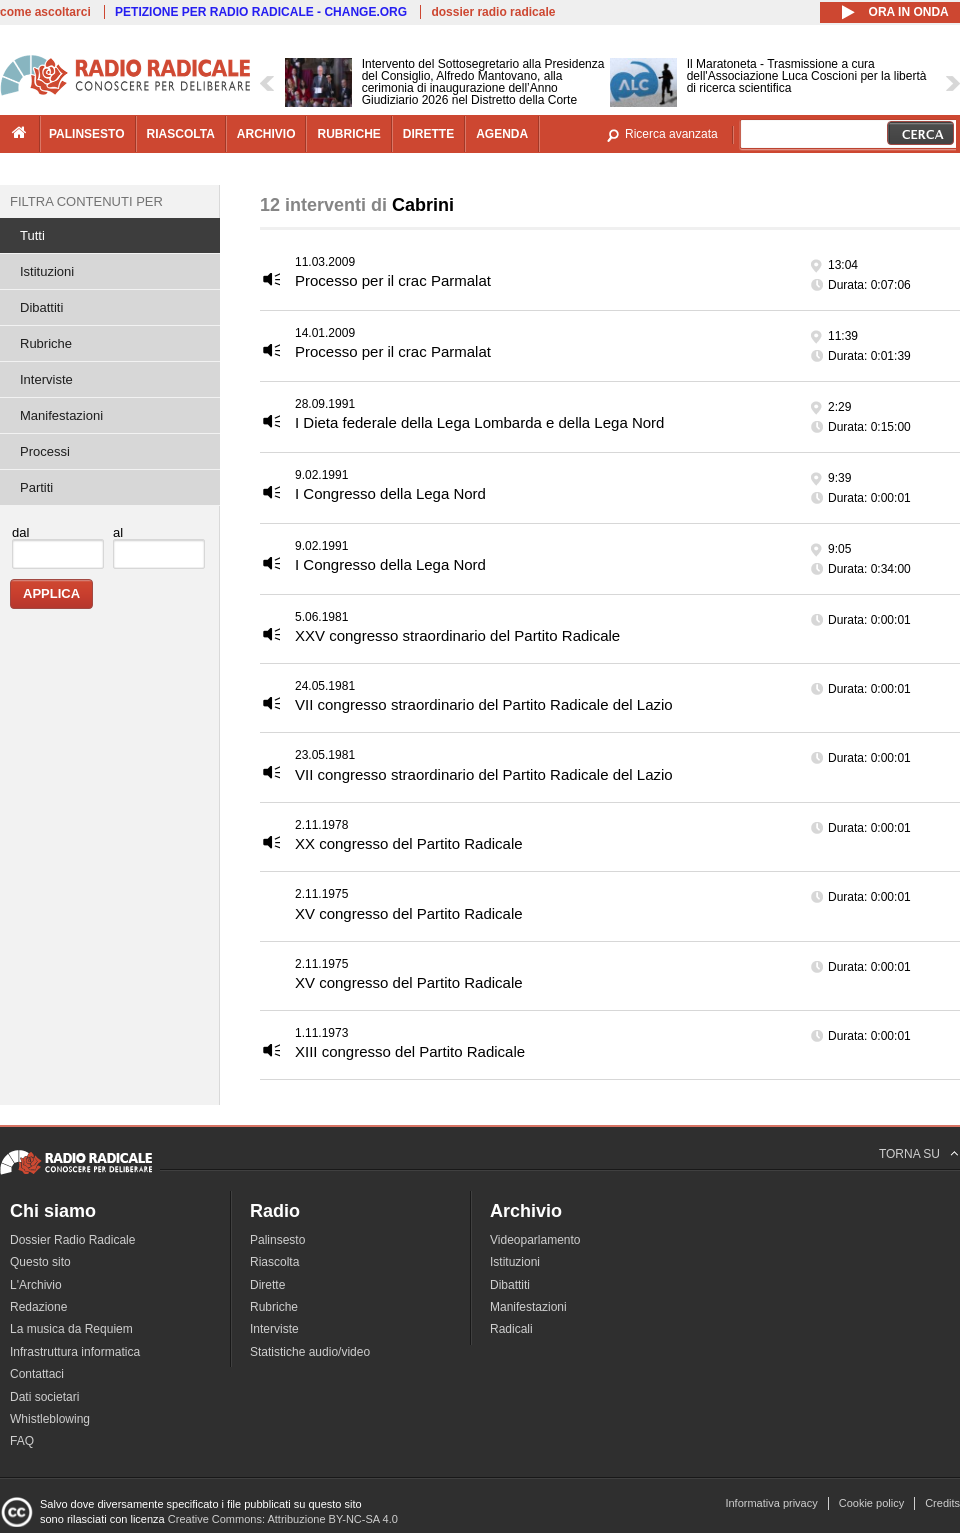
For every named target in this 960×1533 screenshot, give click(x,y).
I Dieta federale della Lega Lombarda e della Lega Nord (479, 422)
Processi (45, 451)
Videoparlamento (535, 1240)
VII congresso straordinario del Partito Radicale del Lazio (484, 704)
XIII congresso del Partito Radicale (410, 1051)
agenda (502, 134)
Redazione (38, 1307)
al (118, 532)
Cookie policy (871, 1503)
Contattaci (37, 1374)
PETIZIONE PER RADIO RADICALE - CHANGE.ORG (261, 12)
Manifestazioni (61, 415)
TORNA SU (909, 1154)
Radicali (511, 1329)
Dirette (267, 1285)
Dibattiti (41, 307)
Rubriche (46, 343)
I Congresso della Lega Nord (390, 493)
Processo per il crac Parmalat (393, 280)
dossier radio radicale (493, 12)
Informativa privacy (771, 1503)
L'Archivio (36, 1285)
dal (20, 532)
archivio (266, 134)
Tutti (32, 235)
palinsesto (87, 134)
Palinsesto (277, 1240)
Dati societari (44, 1397)
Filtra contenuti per (86, 201)
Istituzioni (47, 271)
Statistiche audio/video (310, 1352)
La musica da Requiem (71, 1329)
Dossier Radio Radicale (72, 1240)
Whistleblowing (50, 1419)
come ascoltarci (45, 12)
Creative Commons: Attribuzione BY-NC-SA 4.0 (283, 1519)
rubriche (348, 134)
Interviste (46, 379)
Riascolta (274, 1262)
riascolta (181, 134)
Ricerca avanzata (671, 134)
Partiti (36, 487)
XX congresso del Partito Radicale (409, 843)
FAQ (22, 1441)
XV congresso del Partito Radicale (409, 913)
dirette (428, 134)
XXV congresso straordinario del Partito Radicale (457, 635)
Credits (942, 1503)
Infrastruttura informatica (75, 1352)
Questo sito (40, 1262)
